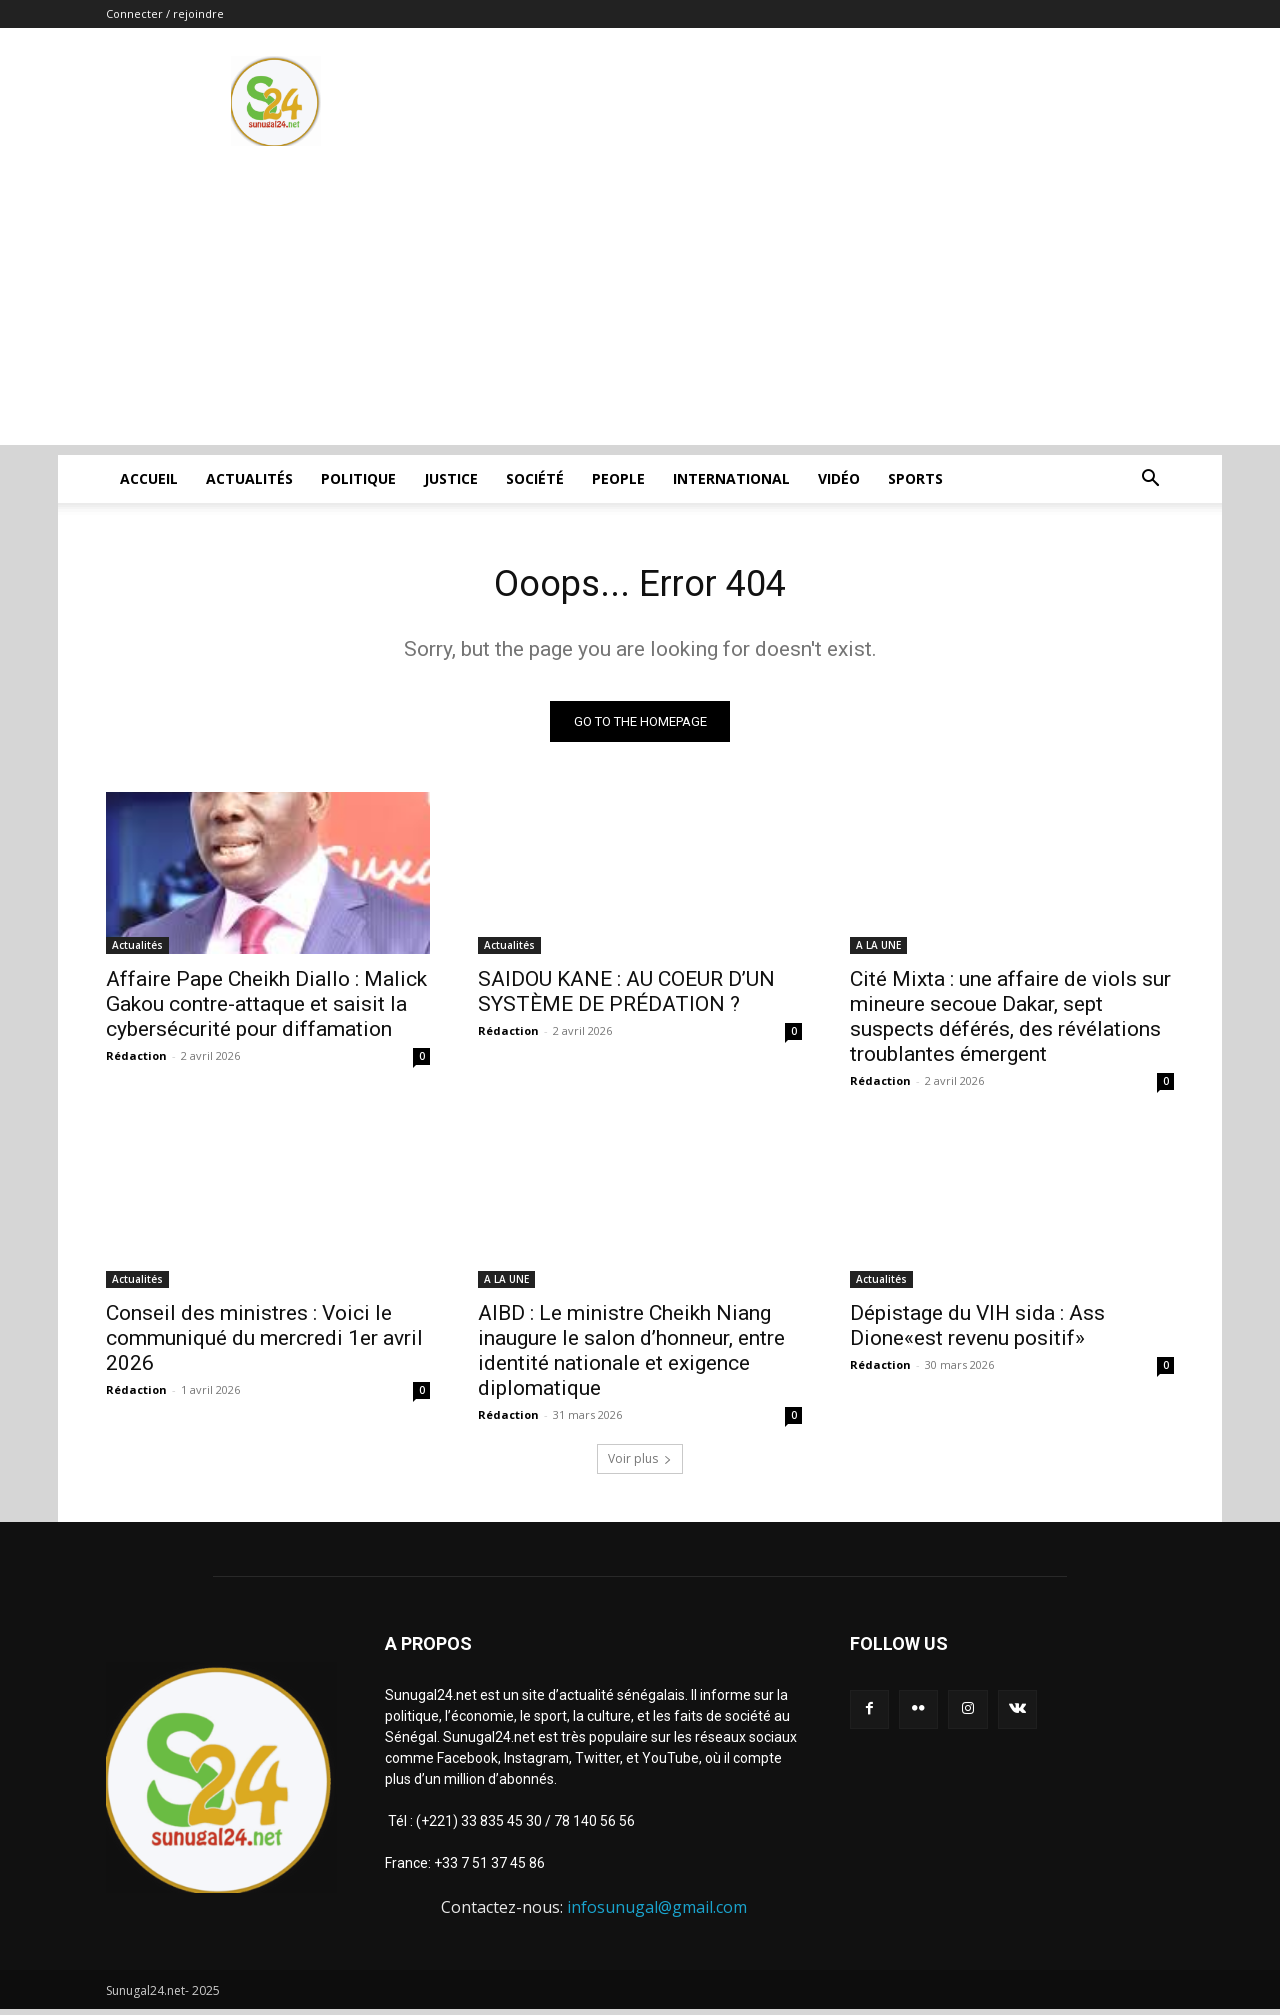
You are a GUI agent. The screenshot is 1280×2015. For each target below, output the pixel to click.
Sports (915, 478)
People (618, 478)
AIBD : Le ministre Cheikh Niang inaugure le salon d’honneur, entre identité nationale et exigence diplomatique (631, 1355)
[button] (1150, 480)
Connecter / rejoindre (165, 13)
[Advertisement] (640, 305)
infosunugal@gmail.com (657, 1912)
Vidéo (839, 478)
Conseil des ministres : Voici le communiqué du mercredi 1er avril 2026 (264, 1343)
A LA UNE (878, 950)
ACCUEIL (149, 478)
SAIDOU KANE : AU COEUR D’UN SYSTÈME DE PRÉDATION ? (626, 996)
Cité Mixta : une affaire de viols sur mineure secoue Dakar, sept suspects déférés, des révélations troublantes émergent (1010, 1021)
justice (451, 478)
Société (535, 478)
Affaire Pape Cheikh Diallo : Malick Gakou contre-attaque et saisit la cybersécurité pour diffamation (266, 1009)
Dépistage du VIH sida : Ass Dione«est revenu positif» (977, 1330)
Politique (358, 478)
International (731, 478)
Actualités (249, 478)
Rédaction (136, 1060)
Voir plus (640, 1463)
